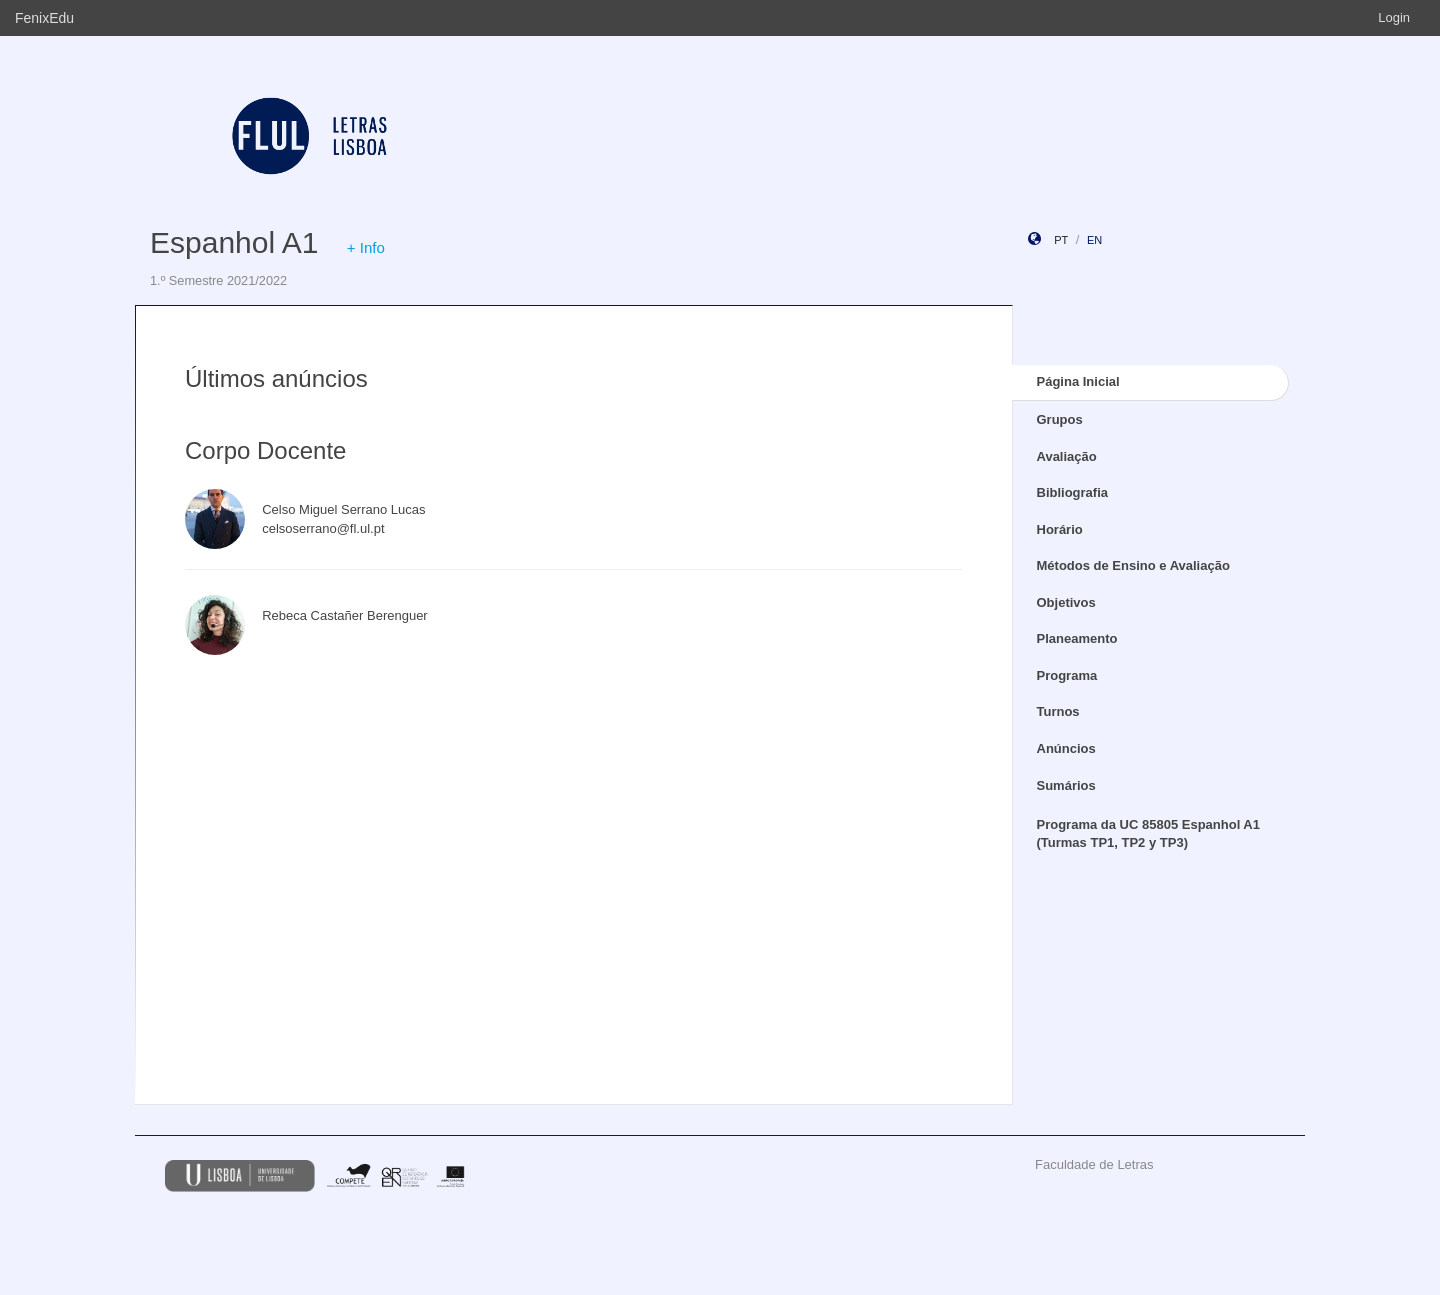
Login (1394, 17)
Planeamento (1077, 638)
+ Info (366, 247)
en (1094, 240)
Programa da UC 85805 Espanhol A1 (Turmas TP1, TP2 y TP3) (1149, 834)
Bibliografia (1073, 492)
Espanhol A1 (234, 242)
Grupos (1060, 419)
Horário (1060, 529)
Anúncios (1066, 748)
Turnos (1058, 711)
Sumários (1066, 785)
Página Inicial (1078, 381)
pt (1061, 240)
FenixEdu (44, 18)
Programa (1067, 675)
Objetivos (1066, 602)
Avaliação (1067, 456)
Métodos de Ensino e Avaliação (1133, 565)
